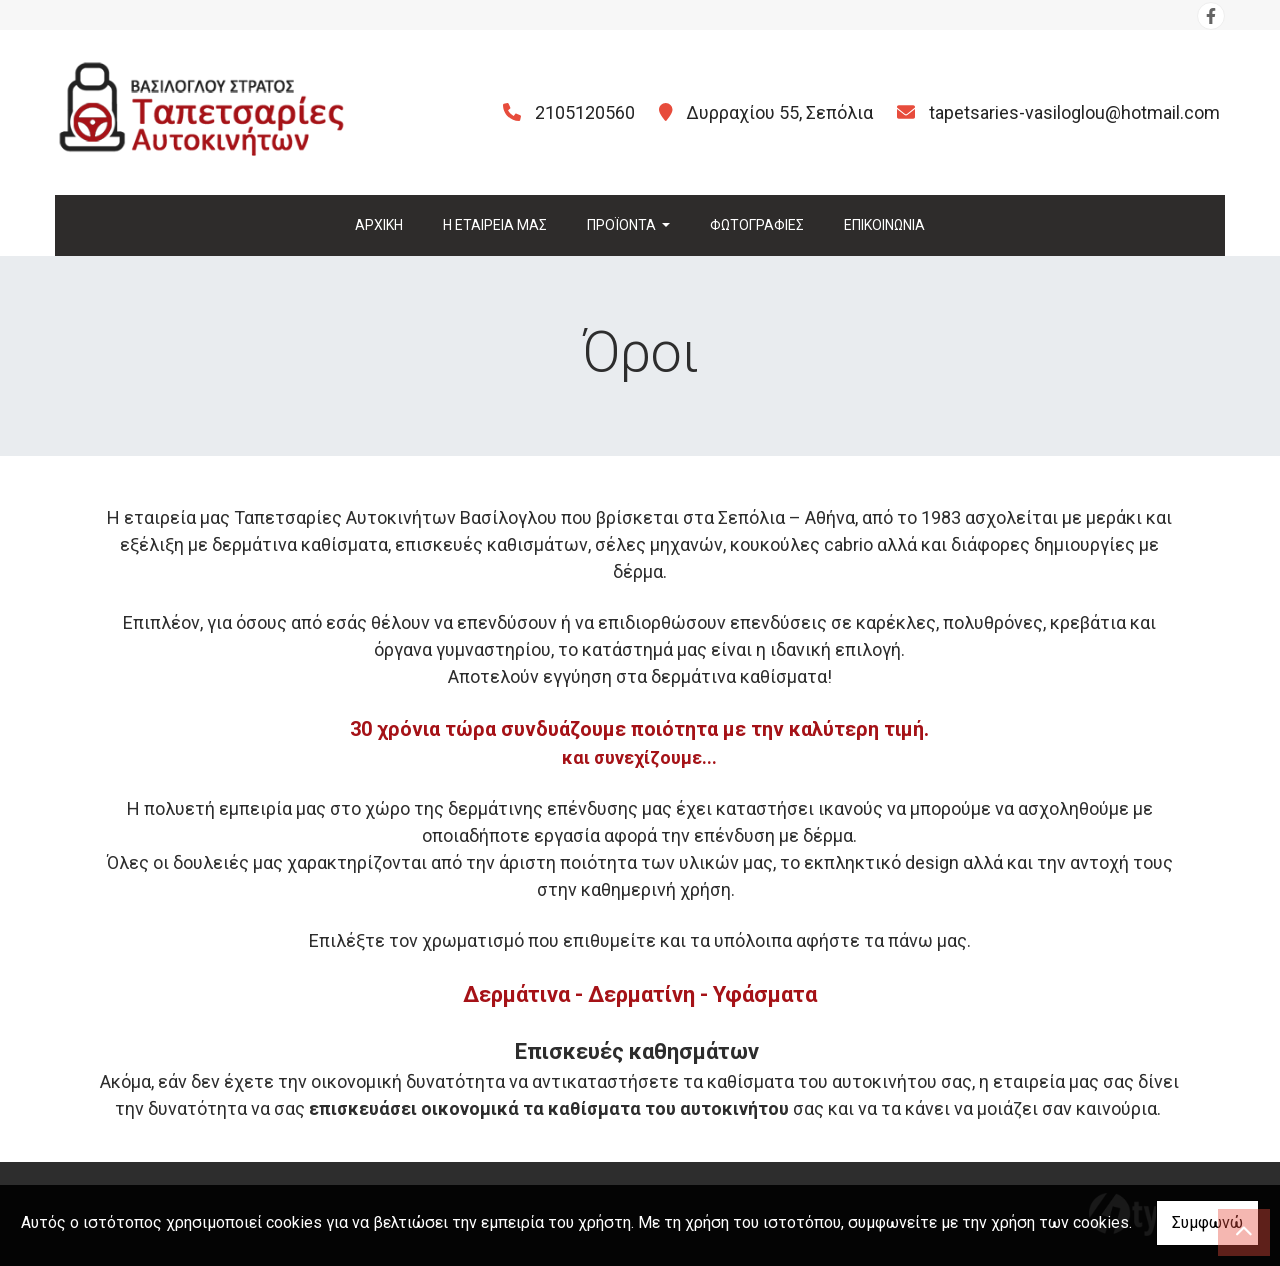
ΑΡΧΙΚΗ (379, 225)
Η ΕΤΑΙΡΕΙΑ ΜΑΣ (495, 225)
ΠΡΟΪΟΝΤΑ (623, 225)
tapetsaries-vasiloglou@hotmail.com (1074, 112)
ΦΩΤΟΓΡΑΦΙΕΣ (757, 225)
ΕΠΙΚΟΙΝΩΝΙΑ (884, 225)
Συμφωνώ (1207, 1222)
